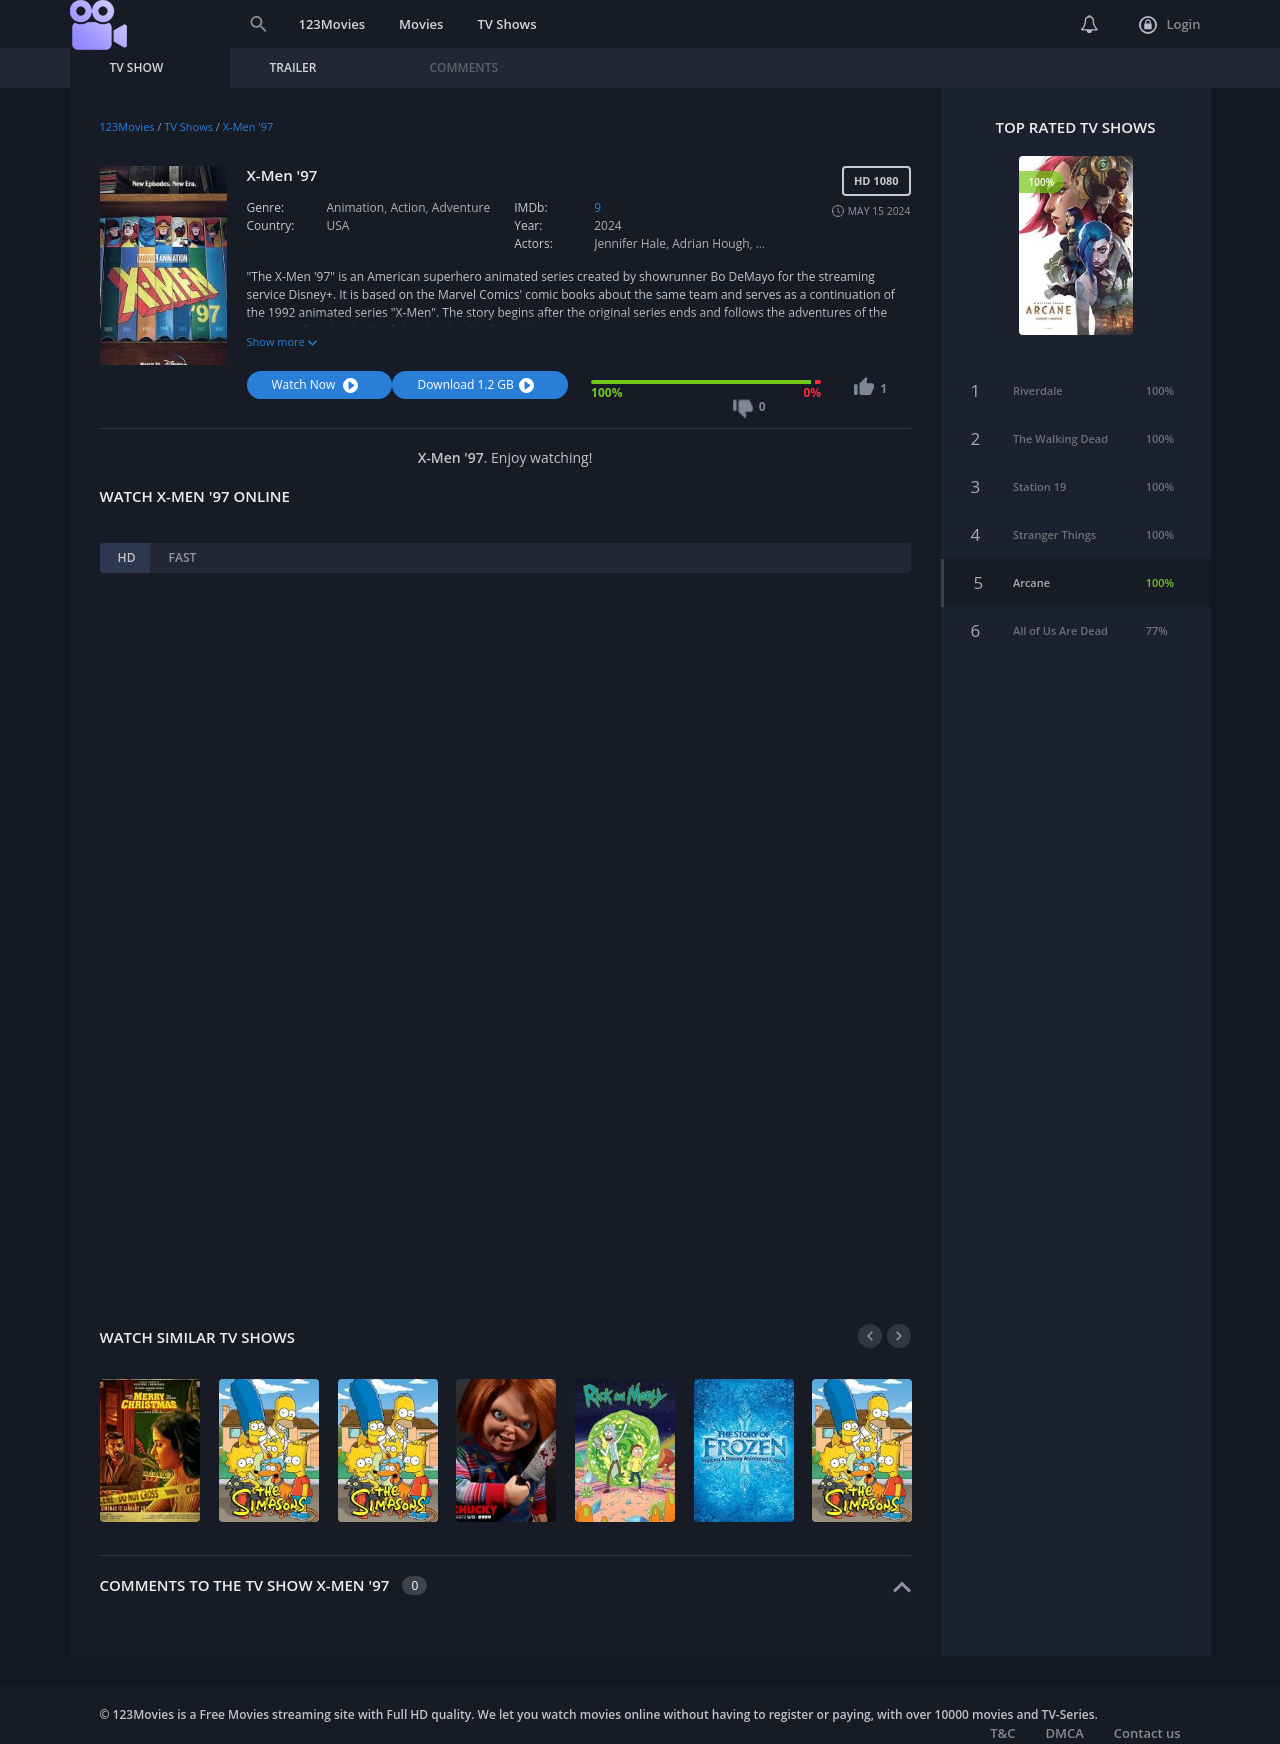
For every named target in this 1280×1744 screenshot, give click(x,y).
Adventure (461, 207)
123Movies (332, 24)
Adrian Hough (710, 243)
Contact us (1147, 1733)
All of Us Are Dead (1060, 613)
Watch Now (318, 384)
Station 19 (1039, 469)
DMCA (1064, 1733)
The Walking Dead (1060, 421)
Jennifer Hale (630, 243)
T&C (1002, 1733)
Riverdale (1038, 373)
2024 (607, 225)
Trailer (293, 67)
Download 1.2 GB (477, 384)
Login (1169, 25)
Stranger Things (1054, 517)
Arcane (1031, 565)
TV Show (137, 67)
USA (338, 225)
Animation (356, 207)
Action (407, 207)
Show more (282, 341)
